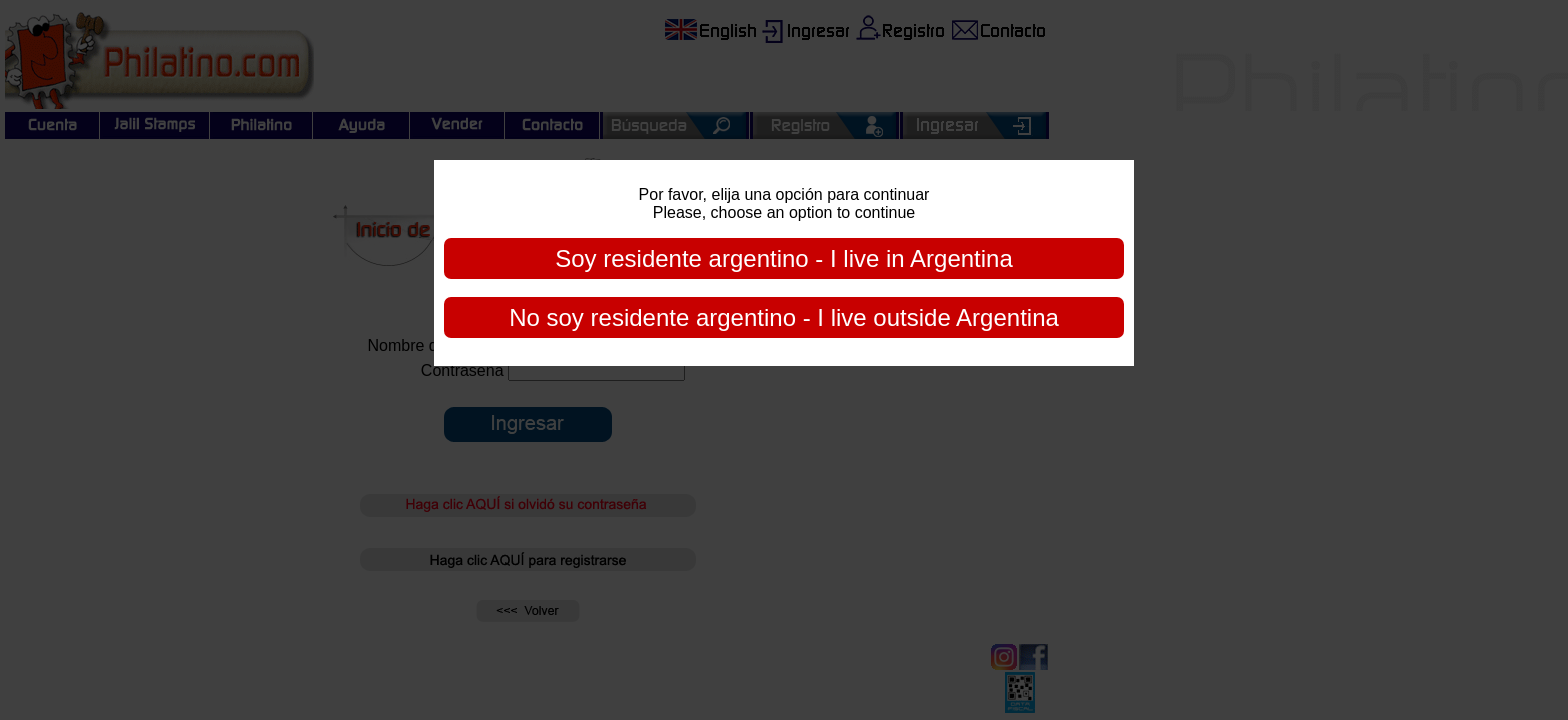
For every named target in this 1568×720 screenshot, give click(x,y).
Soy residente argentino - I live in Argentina (784, 258)
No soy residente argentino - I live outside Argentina (784, 317)
